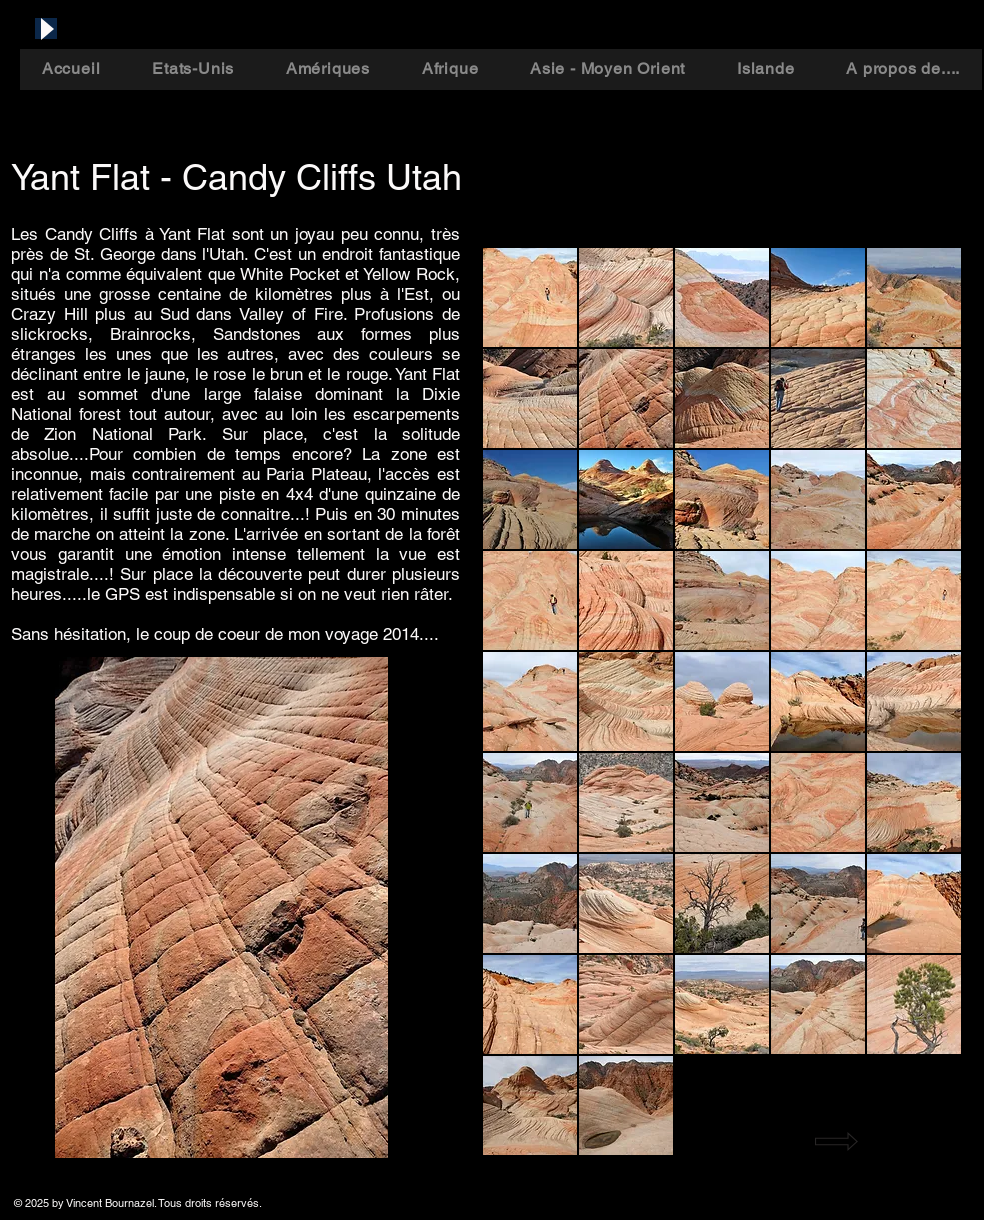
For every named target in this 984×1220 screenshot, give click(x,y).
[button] (530, 297)
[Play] (46, 28)
